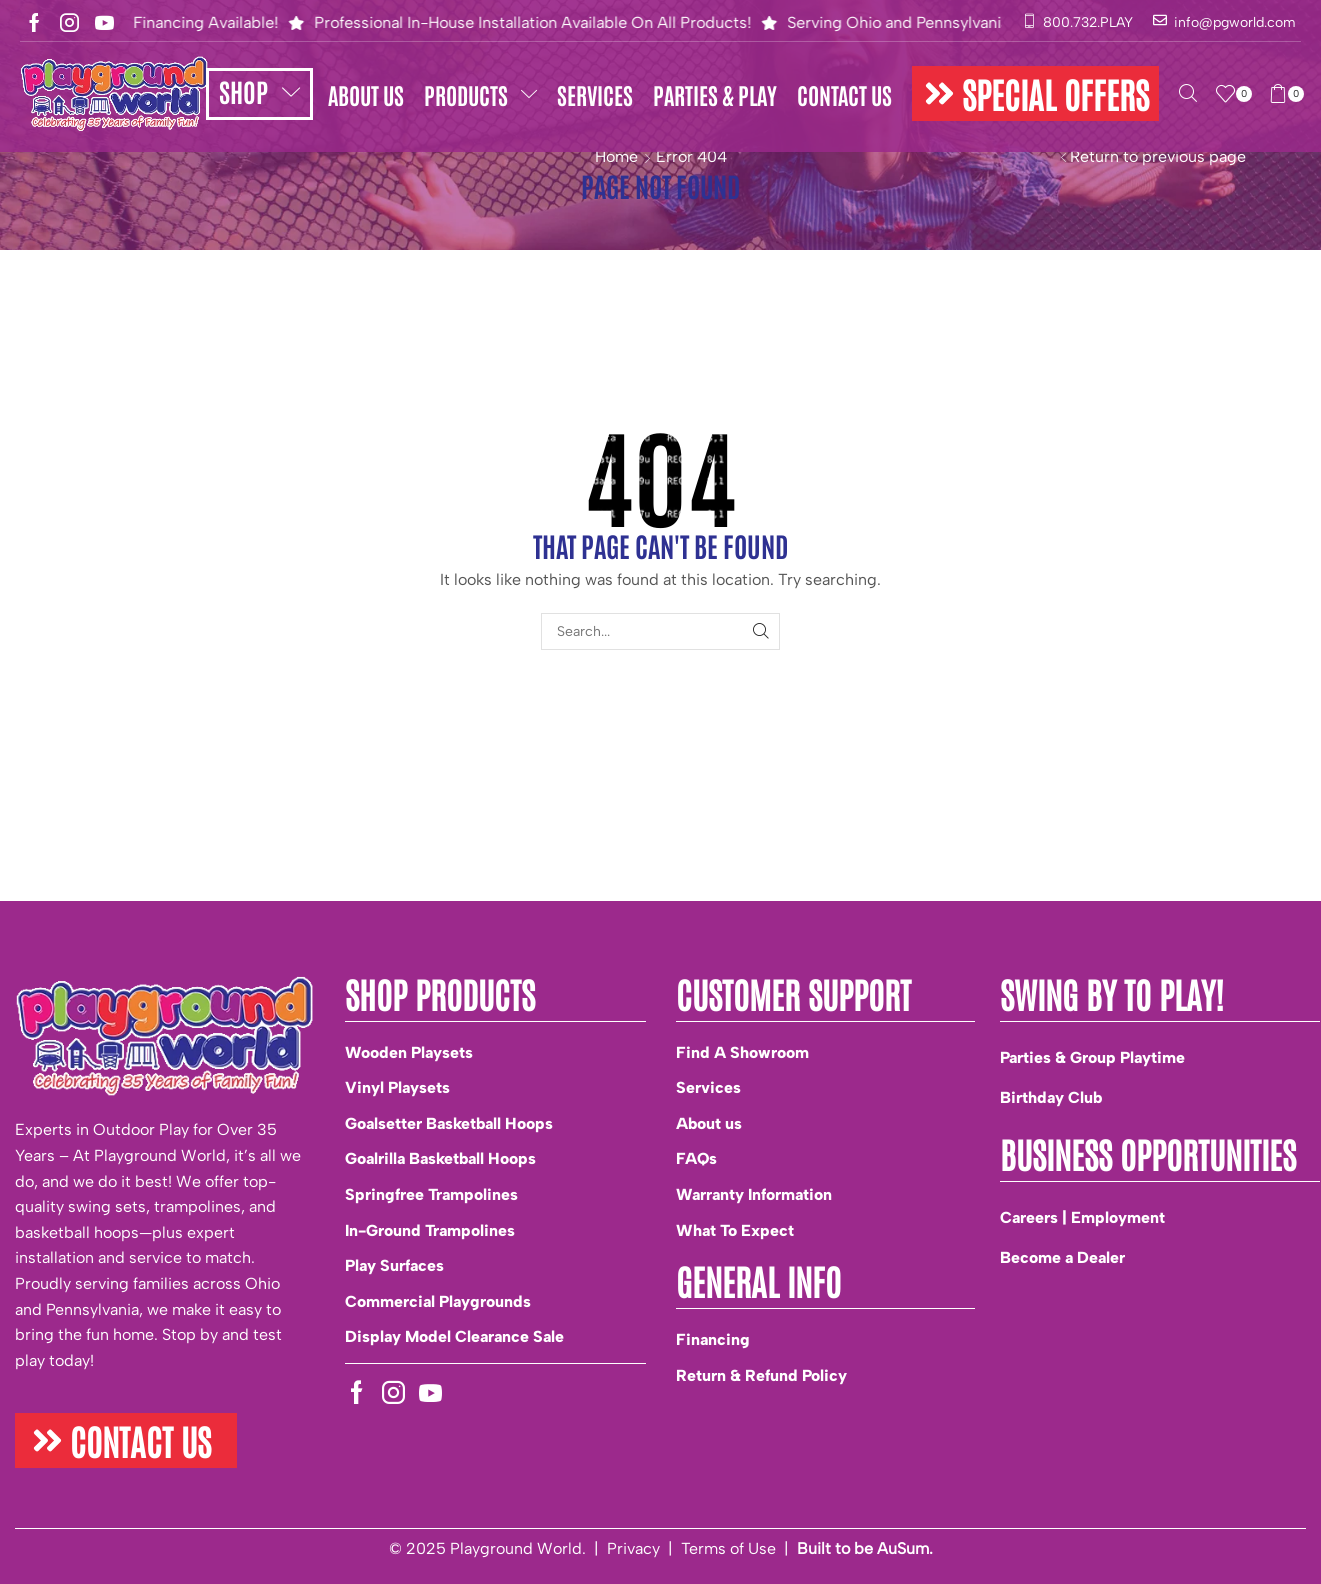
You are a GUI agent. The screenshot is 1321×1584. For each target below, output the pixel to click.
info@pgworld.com (1235, 22)
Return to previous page (1158, 156)
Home (616, 156)
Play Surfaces (394, 1265)
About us (709, 1123)
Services (708, 1087)
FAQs (696, 1158)
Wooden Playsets (409, 1052)
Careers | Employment (1082, 1217)
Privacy (633, 1548)
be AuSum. (893, 1548)
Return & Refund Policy (761, 1375)
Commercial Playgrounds (438, 1301)
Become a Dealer (1062, 1257)
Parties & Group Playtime (1092, 1057)
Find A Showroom (742, 1052)
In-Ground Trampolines (430, 1230)
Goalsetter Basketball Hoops (449, 1123)
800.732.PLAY (1088, 22)
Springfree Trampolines (431, 1194)
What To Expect (735, 1230)
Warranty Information (754, 1194)
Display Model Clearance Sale (454, 1336)
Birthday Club (1051, 1097)
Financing (713, 1339)
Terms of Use (728, 1548)
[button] (1035, 93)
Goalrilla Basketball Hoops (440, 1158)
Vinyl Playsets (397, 1087)
